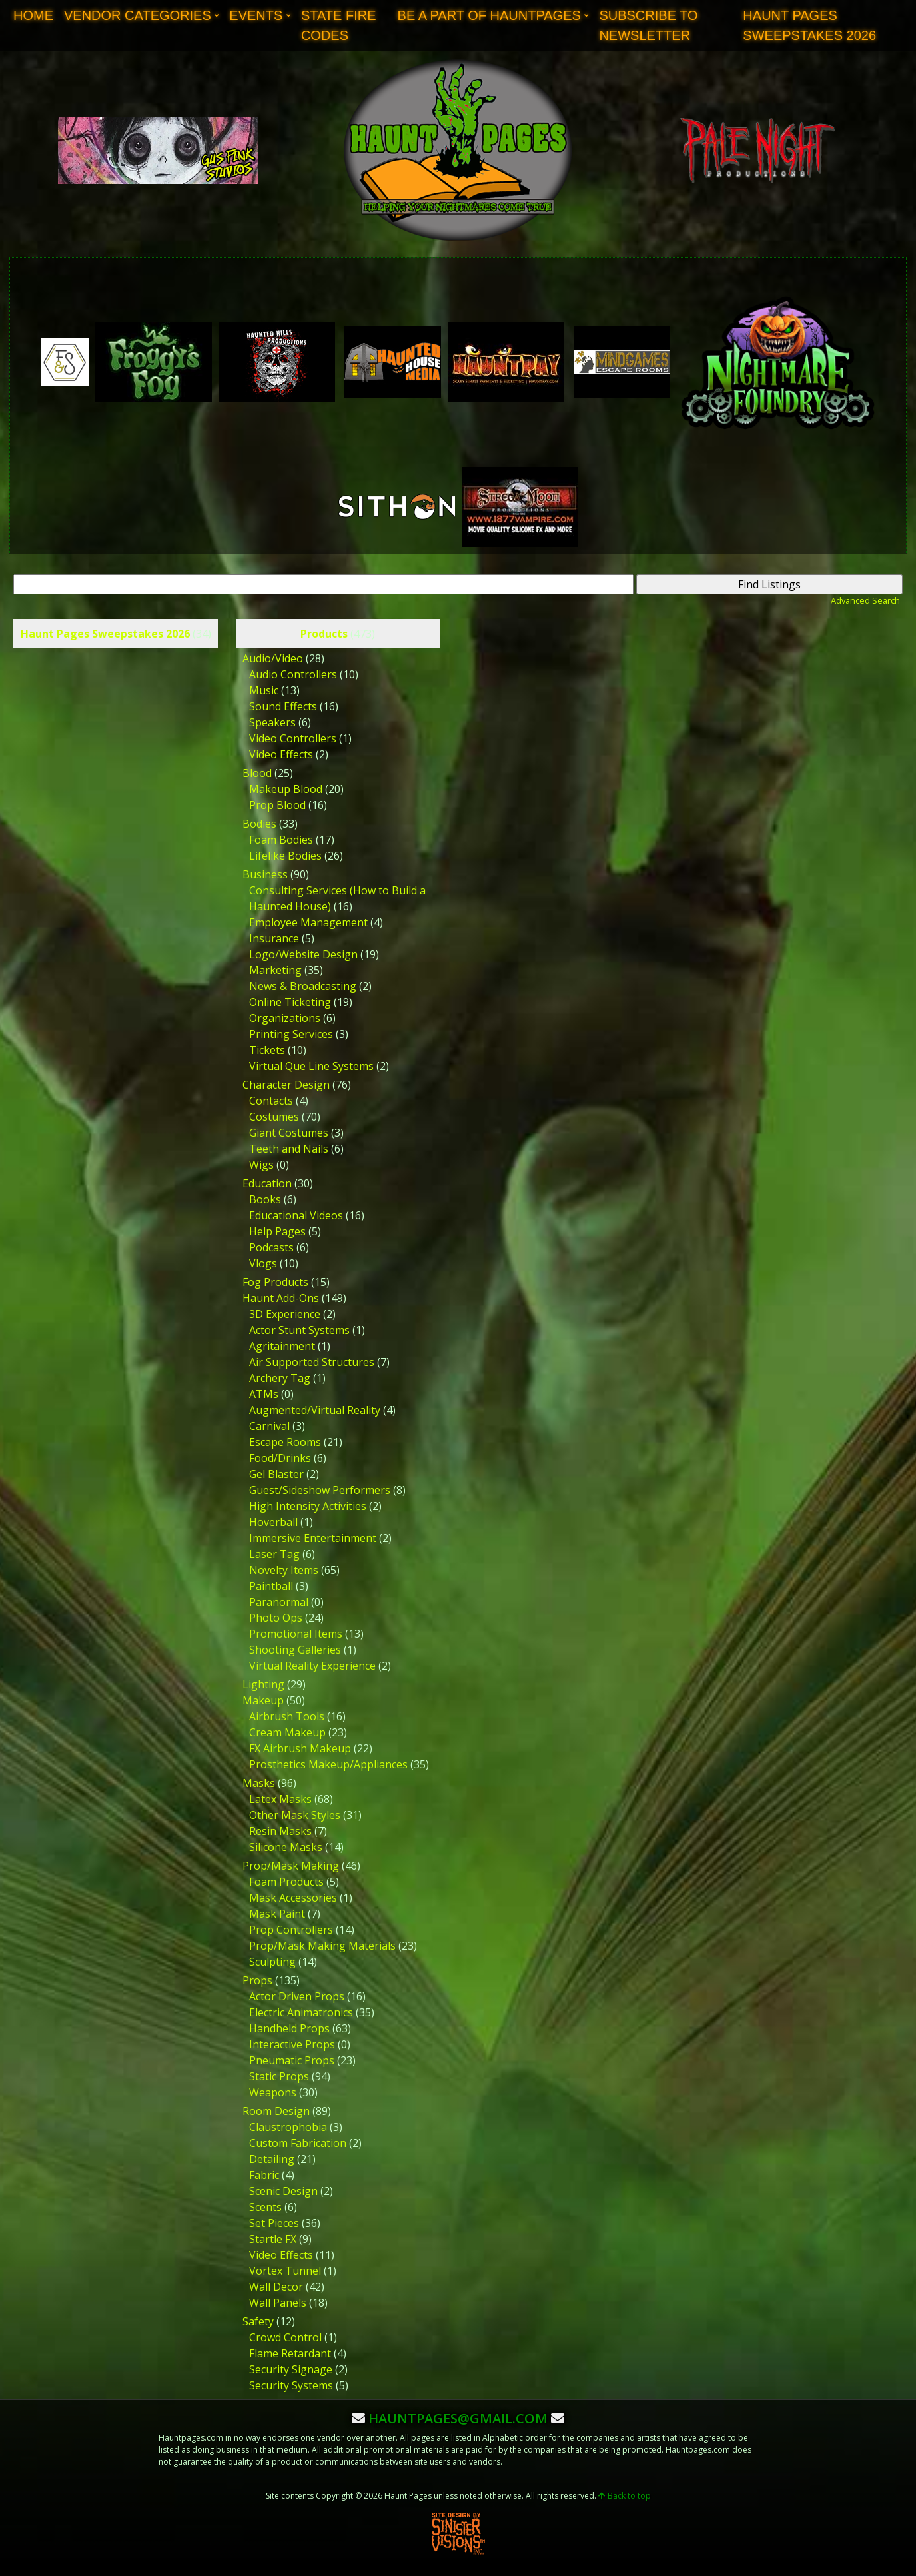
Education (267, 1183)
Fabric (264, 2175)
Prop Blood (277, 805)
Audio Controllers (293, 674)
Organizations (284, 1018)
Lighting (263, 1684)
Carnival (269, 1426)
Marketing (275, 970)
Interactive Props (292, 2044)
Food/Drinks (280, 1458)
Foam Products (286, 1881)
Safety (258, 2321)
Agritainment (282, 1346)
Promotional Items (295, 1633)
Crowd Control (285, 2337)
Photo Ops (275, 1617)
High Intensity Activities (307, 1506)
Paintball (271, 1586)
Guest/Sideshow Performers (319, 1490)
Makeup (263, 1700)
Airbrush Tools (286, 1716)
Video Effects (281, 754)
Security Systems (291, 2385)
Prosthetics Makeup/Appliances (328, 1764)
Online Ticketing (290, 1002)
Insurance (274, 938)
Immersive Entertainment (312, 1538)
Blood (257, 773)
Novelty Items (283, 1570)
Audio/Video (272, 658)
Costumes (274, 1116)
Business (265, 874)
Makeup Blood (285, 789)
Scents (265, 2207)
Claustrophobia (288, 2127)
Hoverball (273, 1522)
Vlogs (263, 1263)
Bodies (259, 823)
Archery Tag (279, 1378)
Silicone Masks (285, 1847)
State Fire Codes (338, 25)
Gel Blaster (276, 1474)
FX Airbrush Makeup (300, 1748)
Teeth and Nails (288, 1148)
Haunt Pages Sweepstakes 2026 (809, 25)
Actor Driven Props (296, 1996)
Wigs (261, 1164)
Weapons (272, 2092)
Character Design (286, 1084)
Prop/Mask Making (290, 1865)
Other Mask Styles (294, 1815)
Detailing (271, 2159)
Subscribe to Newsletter (648, 25)
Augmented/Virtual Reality (314, 1410)
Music (263, 690)
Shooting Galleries (295, 1649)
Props (257, 1980)
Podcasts (271, 1247)
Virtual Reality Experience (312, 1665)
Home (33, 15)
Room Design (276, 2111)
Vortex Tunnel (285, 2270)
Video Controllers (292, 738)
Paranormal (278, 1602)
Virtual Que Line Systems (311, 1066)
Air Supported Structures (311, 1362)
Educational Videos (296, 1215)
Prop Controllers (291, 1929)
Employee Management (308, 922)
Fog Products (275, 1282)
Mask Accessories (293, 1897)
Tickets (267, 1050)
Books (265, 1199)
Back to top (624, 2495)
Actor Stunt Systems (299, 1330)
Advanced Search (865, 600)
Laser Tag (274, 1554)
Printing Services (291, 1034)
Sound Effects (283, 706)
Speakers (272, 722)
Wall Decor (276, 2286)
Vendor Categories (137, 15)
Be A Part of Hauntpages (489, 15)
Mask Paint (277, 1913)
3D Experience (284, 1314)
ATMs (263, 1394)
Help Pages (277, 1231)
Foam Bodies (281, 839)
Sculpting (272, 1961)
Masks (258, 1783)
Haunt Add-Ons (280, 1298)
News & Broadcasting (302, 986)
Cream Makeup (287, 1732)
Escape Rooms (285, 1442)
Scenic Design (283, 2191)
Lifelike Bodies (285, 855)
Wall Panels (277, 2302)
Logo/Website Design (303, 954)
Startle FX (272, 2239)
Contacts (271, 1100)
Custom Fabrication (297, 2143)
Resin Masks (280, 1831)
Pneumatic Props (291, 2060)
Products (324, 633)
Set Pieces (274, 2223)
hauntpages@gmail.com (458, 2418)
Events (255, 15)
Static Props (279, 2076)
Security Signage (290, 2369)
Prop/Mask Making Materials (322, 1945)
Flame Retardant (290, 2353)
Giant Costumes (288, 1132)
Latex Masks (280, 1799)
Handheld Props (289, 2028)
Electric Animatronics (301, 2012)
